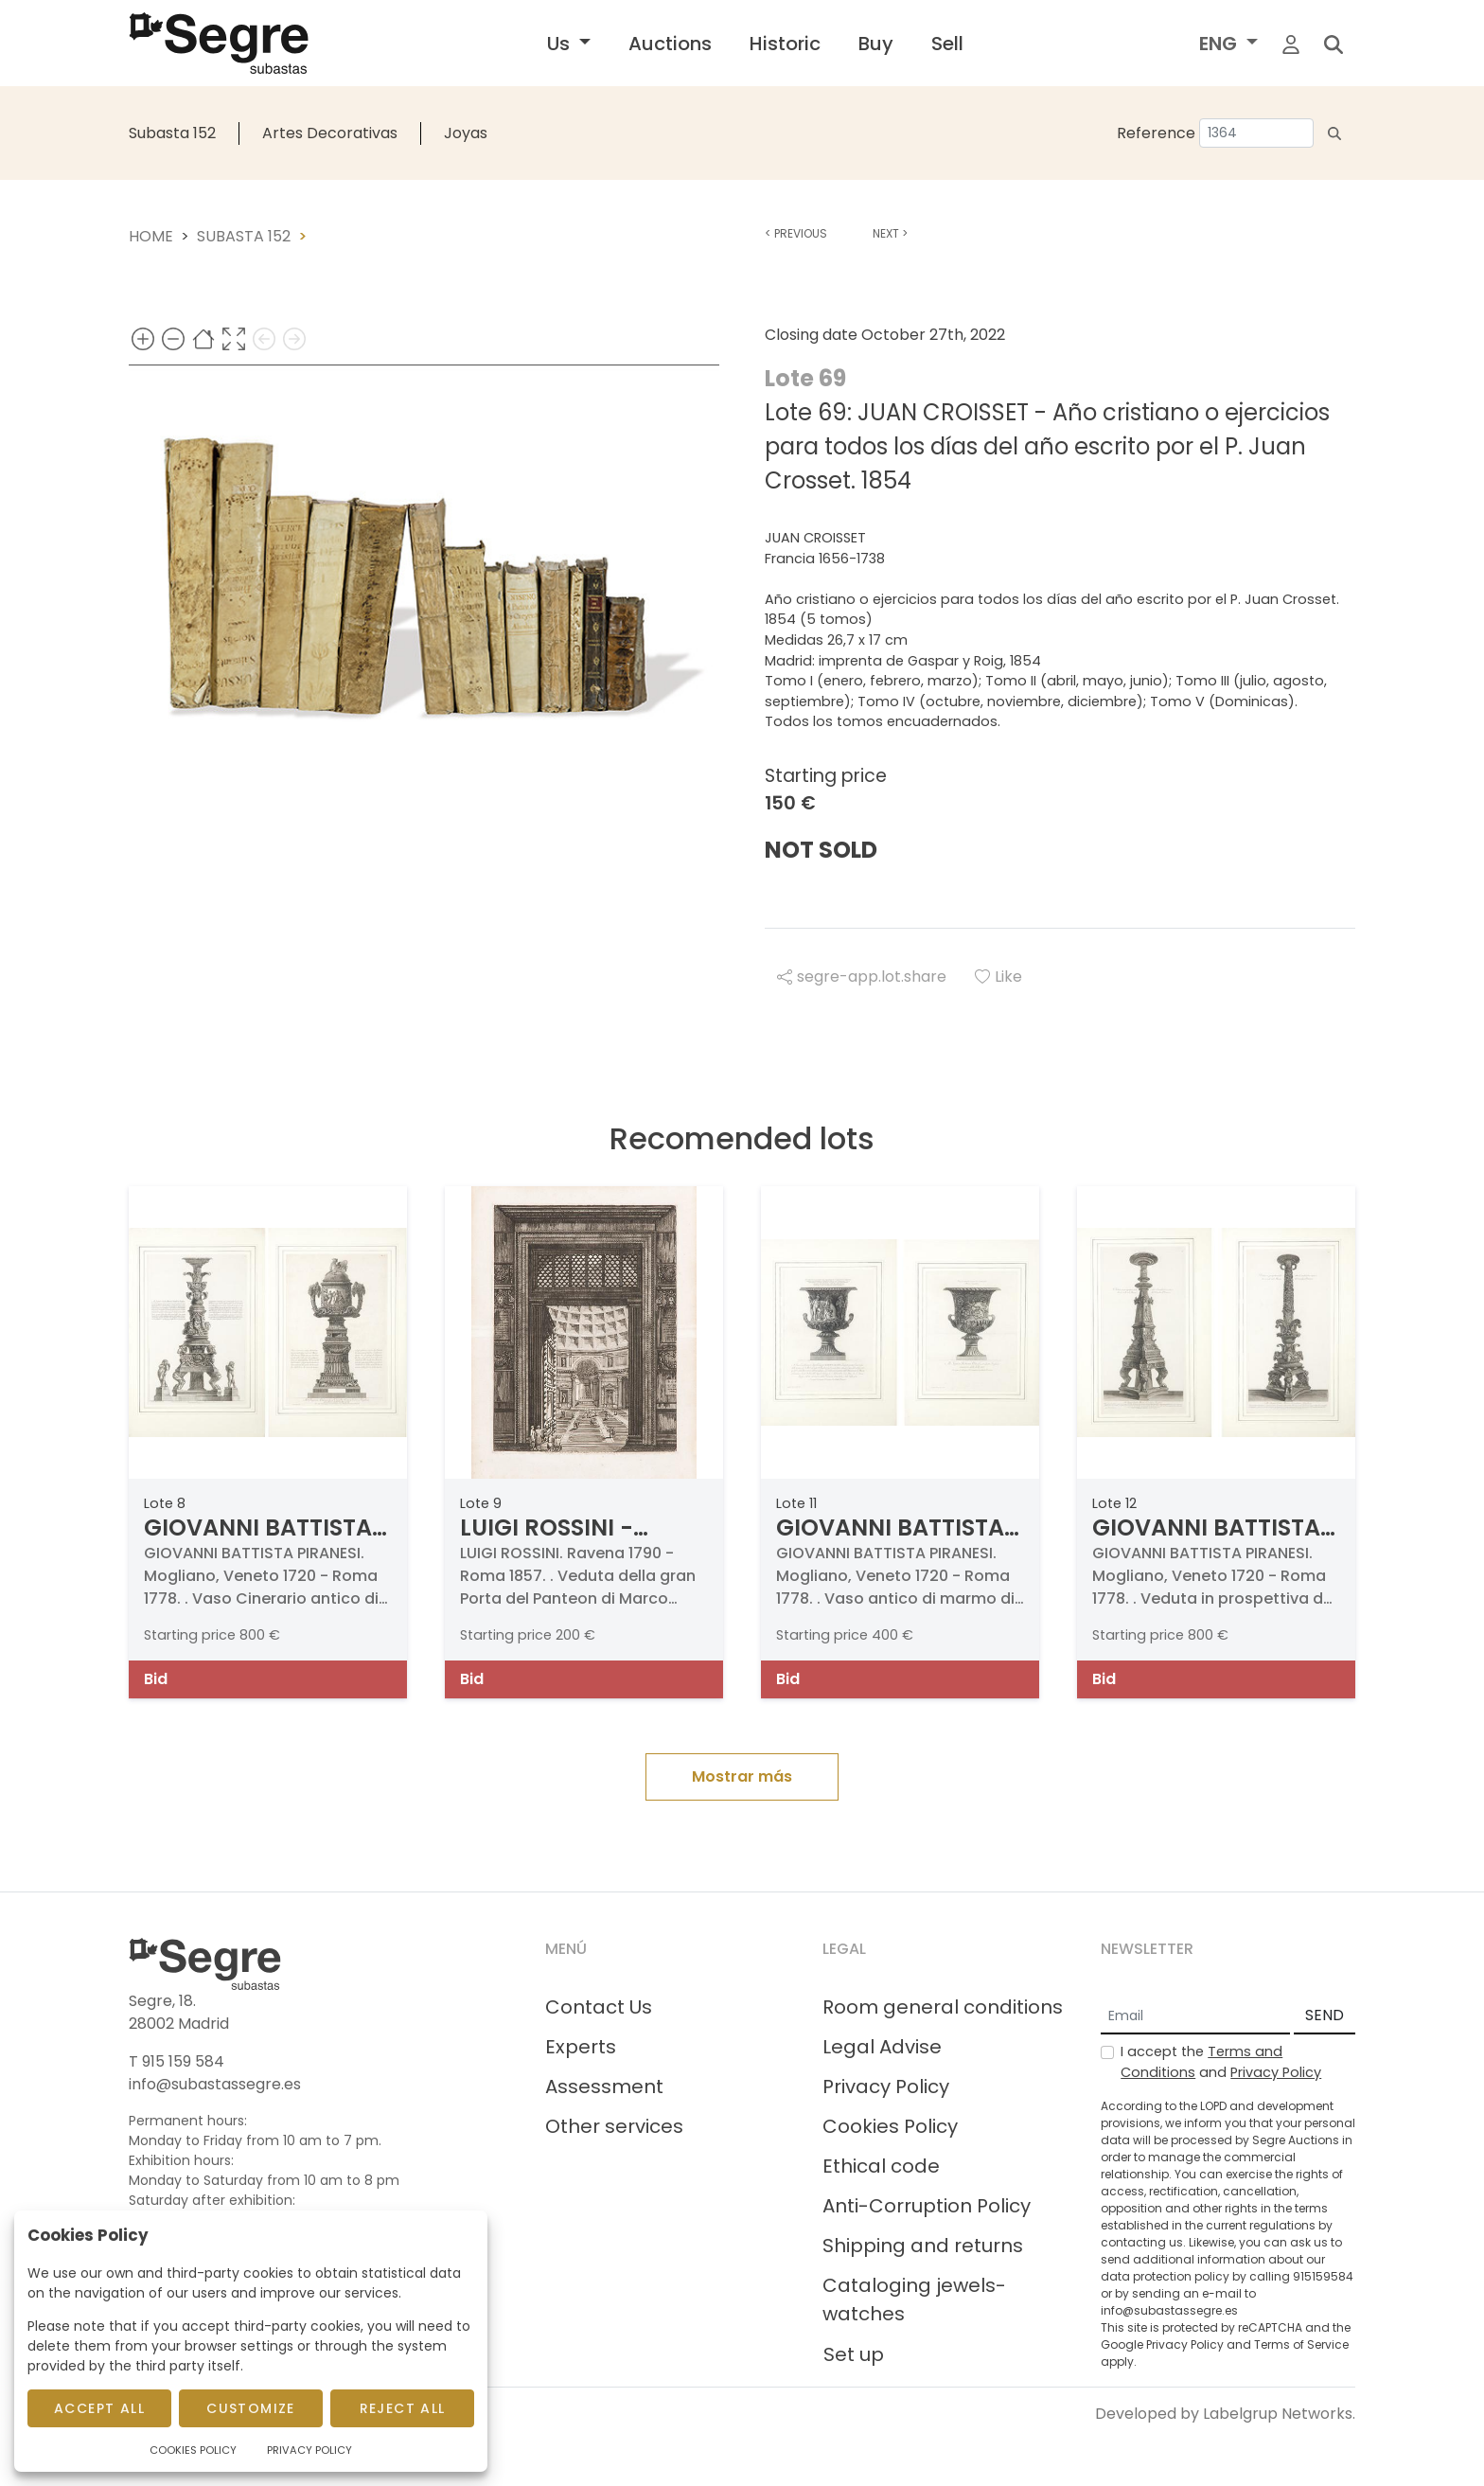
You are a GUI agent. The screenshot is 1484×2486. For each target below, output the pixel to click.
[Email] (1195, 2016)
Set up (853, 2354)
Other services (614, 2126)
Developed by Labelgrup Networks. (1225, 2413)
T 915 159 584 (176, 2061)
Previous (796, 233)
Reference (1156, 133)
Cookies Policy (890, 2126)
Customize (250, 2408)
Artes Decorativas (330, 133)
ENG (1220, 43)
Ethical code (881, 2166)
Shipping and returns (922, 2245)
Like (998, 976)
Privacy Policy (885, 2086)
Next (890, 233)
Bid (156, 1679)
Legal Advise (882, 2046)
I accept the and (1221, 2062)
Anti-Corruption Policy (926, 2206)
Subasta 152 (172, 133)
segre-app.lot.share (861, 976)
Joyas (465, 133)
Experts (580, 2046)
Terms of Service (1301, 2344)
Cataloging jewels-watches (914, 2299)
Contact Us (598, 2007)
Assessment (604, 2086)
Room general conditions (942, 2007)
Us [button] (560, 43)
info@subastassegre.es (215, 2084)
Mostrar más (742, 1776)
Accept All (99, 2408)
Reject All (403, 2408)
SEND (1324, 2015)
